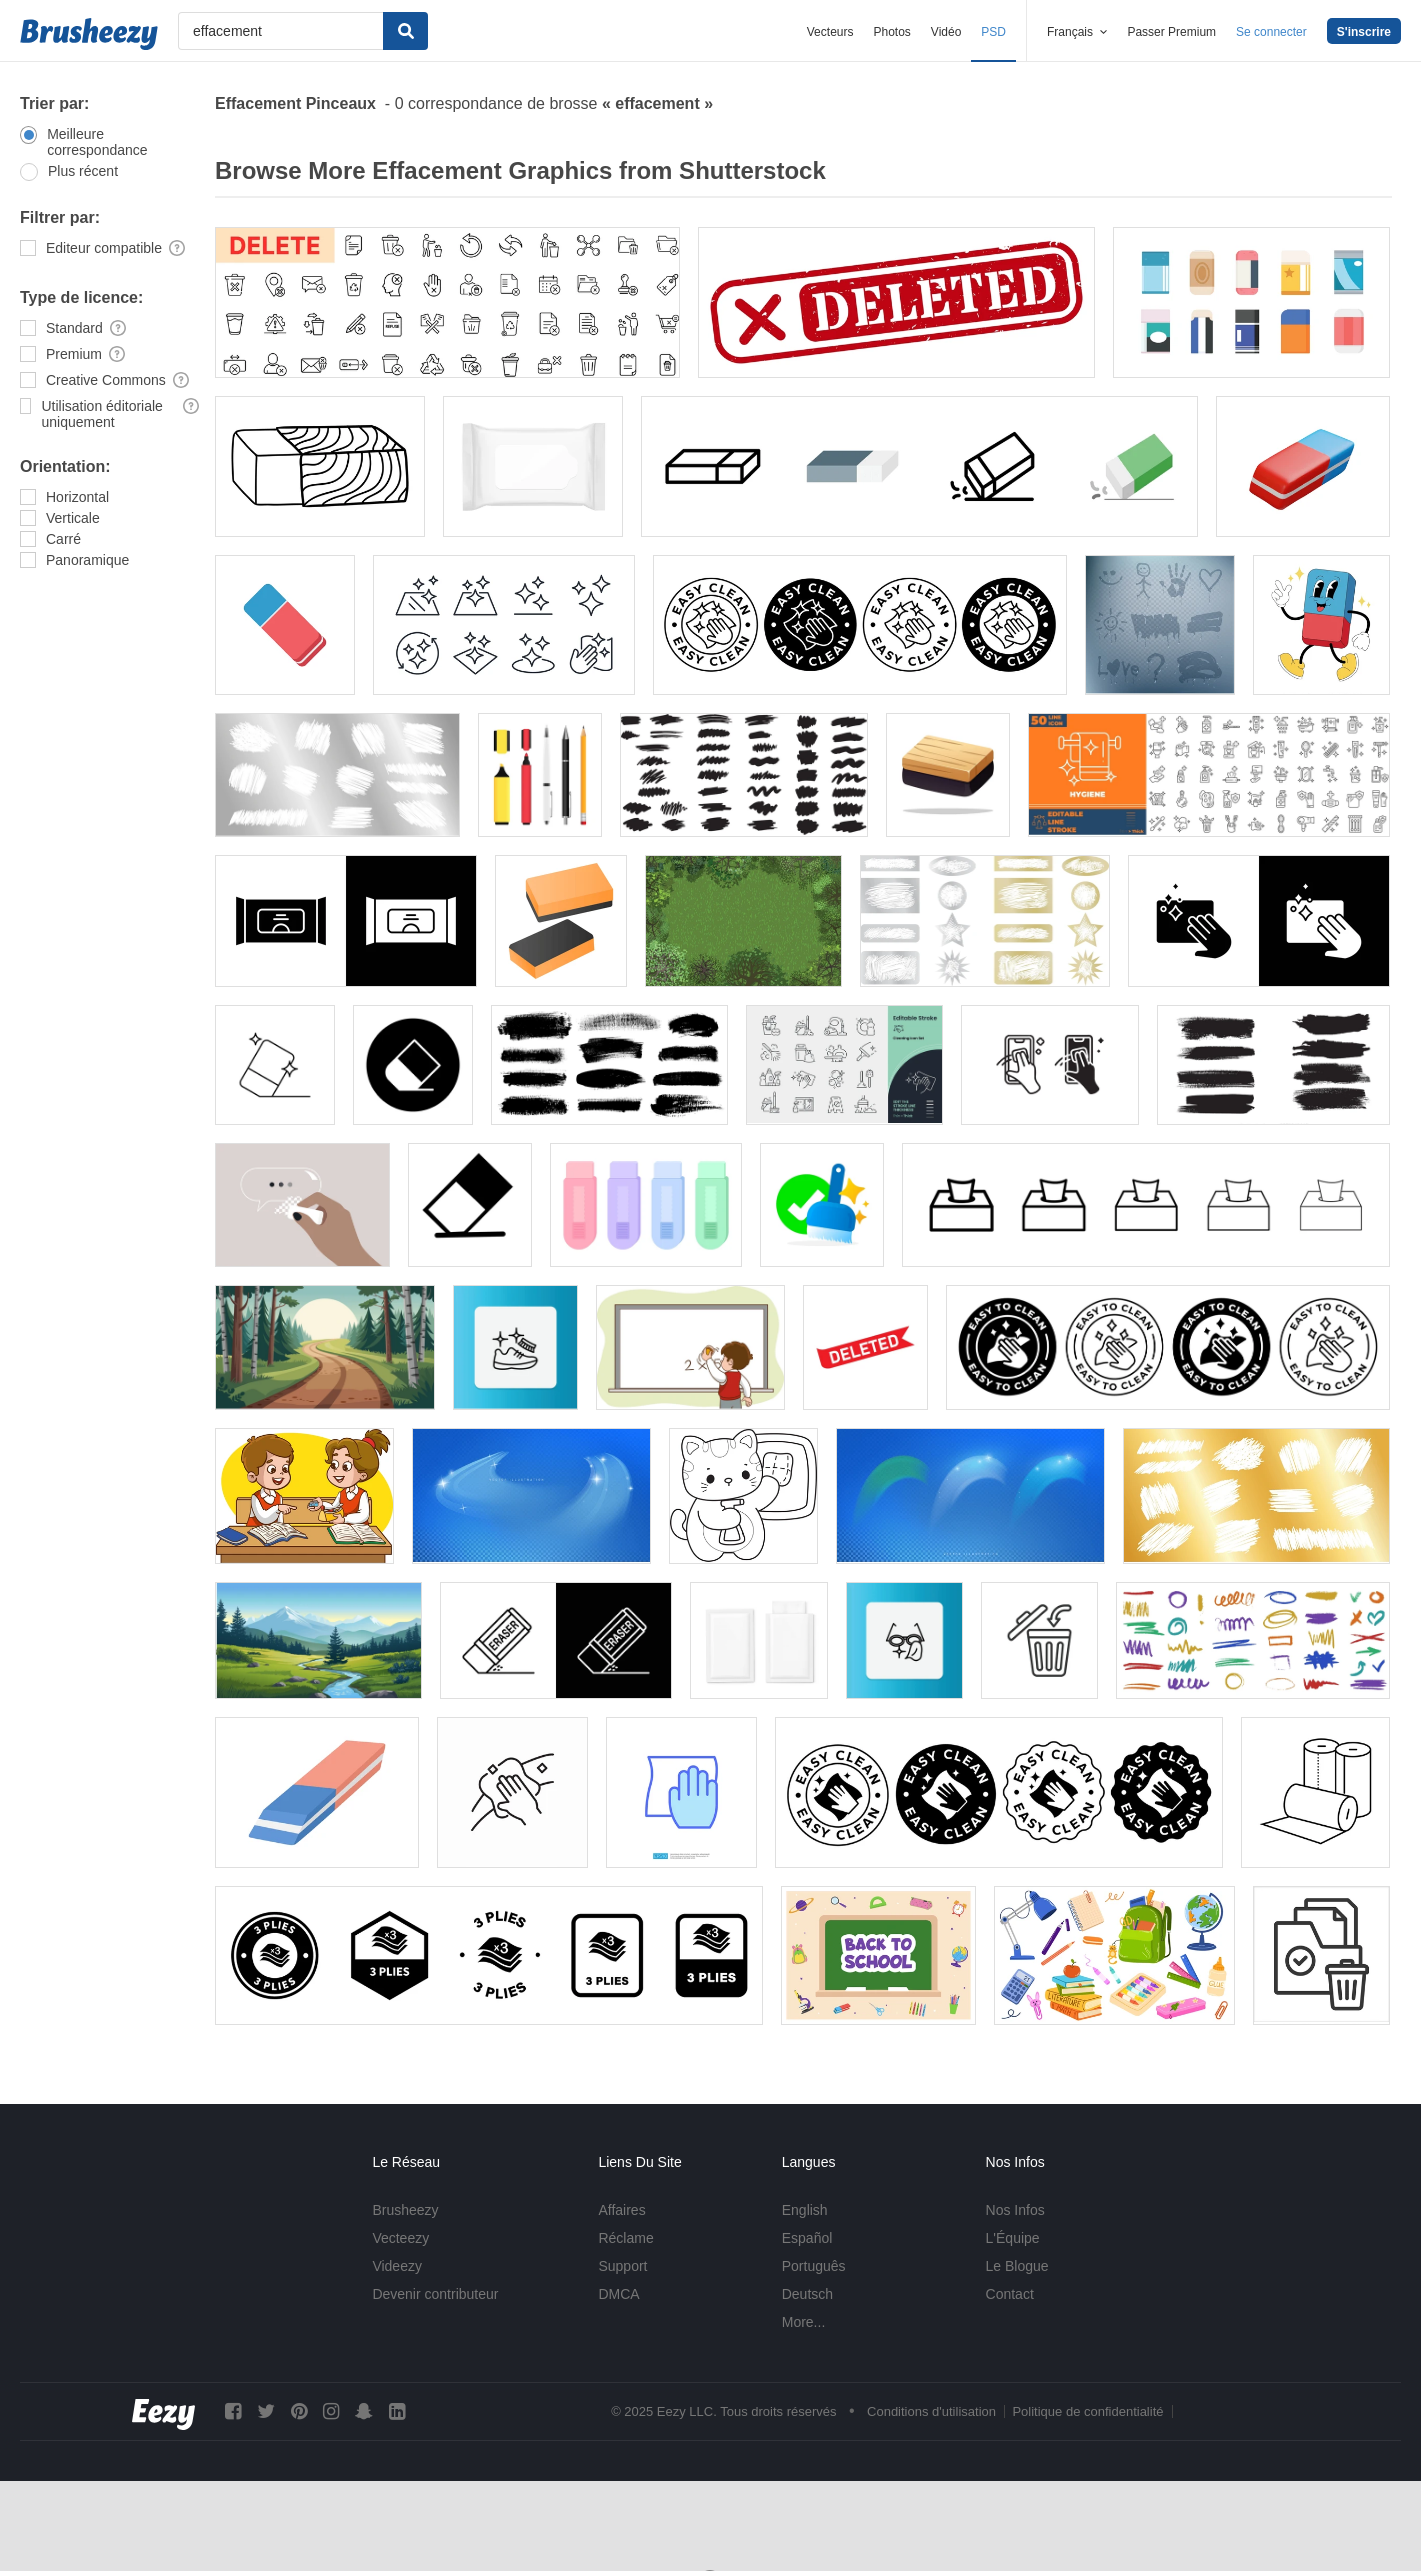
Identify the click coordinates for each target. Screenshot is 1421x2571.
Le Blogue (1017, 2266)
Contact (1010, 2294)
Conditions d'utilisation (931, 2411)
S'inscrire (1364, 32)
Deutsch (807, 2294)
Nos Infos (1015, 2210)
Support (622, 2266)
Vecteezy (400, 2238)
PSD (993, 32)
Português (814, 2266)
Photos (891, 32)
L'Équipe (1013, 2238)
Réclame (625, 2238)
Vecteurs (830, 32)
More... (804, 2322)
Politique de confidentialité (1087, 2411)
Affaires (621, 2210)
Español (807, 2238)
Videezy (397, 2266)
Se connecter (1271, 32)
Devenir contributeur (435, 2294)
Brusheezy (405, 2210)
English (805, 2210)
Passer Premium (1171, 32)
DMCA (618, 2294)
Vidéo (946, 32)
